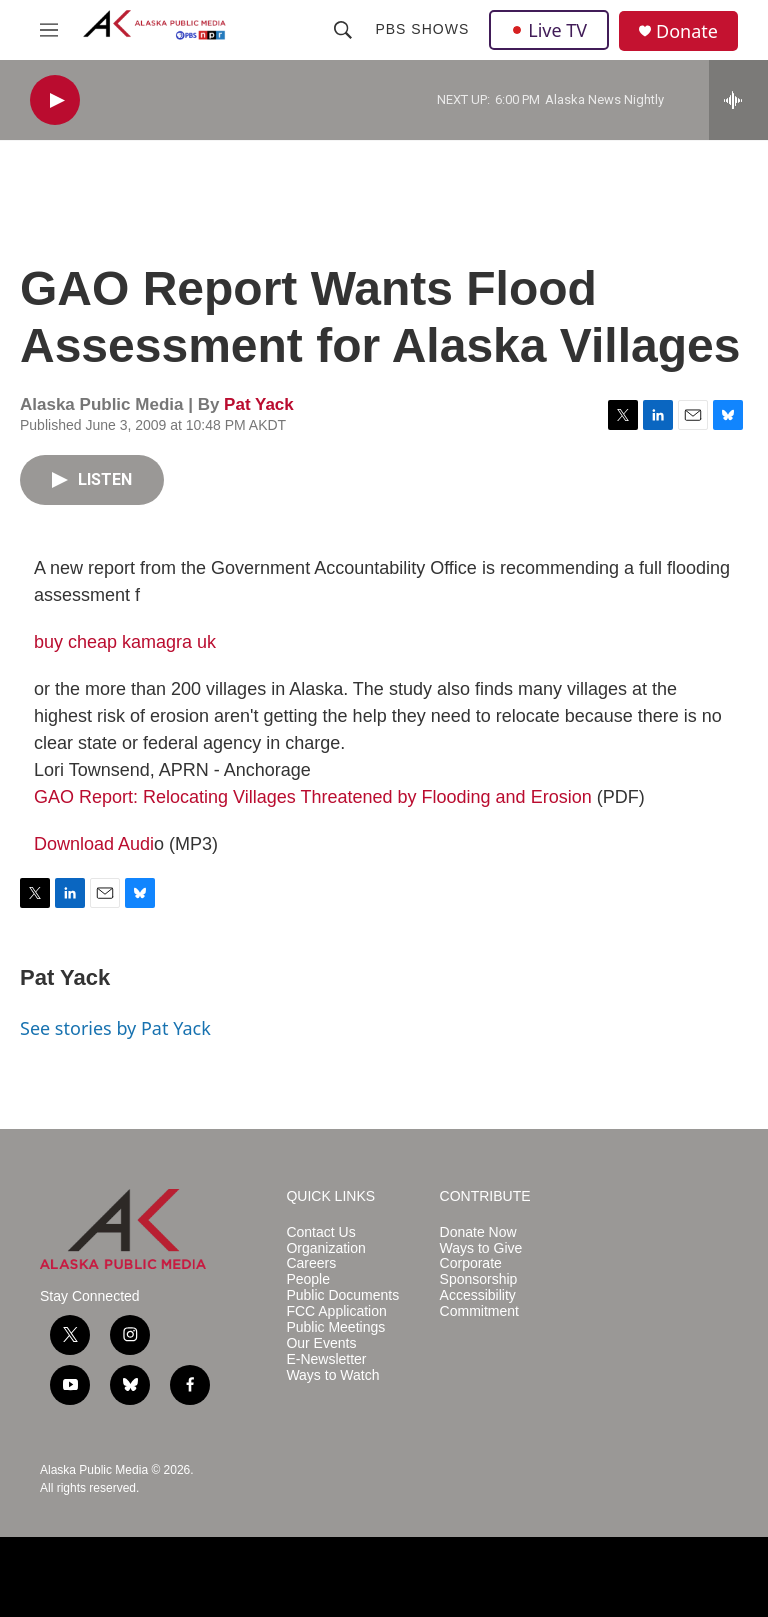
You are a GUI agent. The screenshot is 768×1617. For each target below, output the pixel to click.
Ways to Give (481, 1248)
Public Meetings (335, 1327)
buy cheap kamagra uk (125, 642)
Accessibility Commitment (479, 1303)
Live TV (549, 30)
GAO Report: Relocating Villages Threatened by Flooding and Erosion (313, 797)
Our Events (321, 1343)
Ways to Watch (332, 1375)
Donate (687, 31)
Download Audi (94, 844)
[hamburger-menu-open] (49, 30)
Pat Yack (259, 404)
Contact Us (320, 1232)
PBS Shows (422, 29)
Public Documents (342, 1295)
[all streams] (738, 100)
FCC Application (336, 1311)
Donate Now (478, 1232)
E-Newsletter (326, 1359)
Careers (311, 1263)
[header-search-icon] (343, 30)
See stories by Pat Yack (115, 1028)
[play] (55, 100)
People (308, 1279)
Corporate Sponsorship (479, 1271)
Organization (325, 1248)
